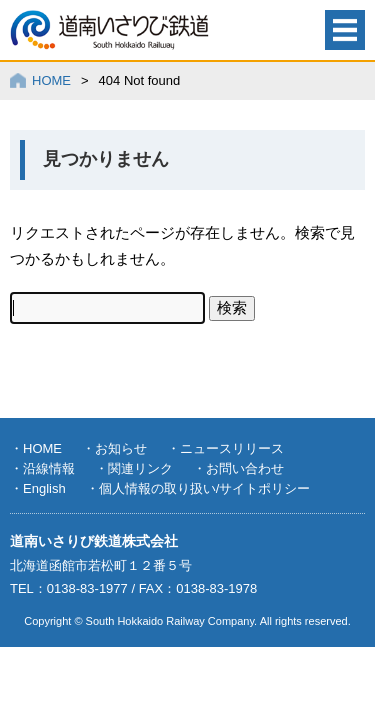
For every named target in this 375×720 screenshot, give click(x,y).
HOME (51, 80)
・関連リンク (134, 468)
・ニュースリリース (225, 448)
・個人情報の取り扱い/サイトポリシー (198, 488)
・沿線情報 (42, 468)
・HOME (36, 448)
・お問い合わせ (238, 468)
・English (38, 488)
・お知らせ (114, 448)
